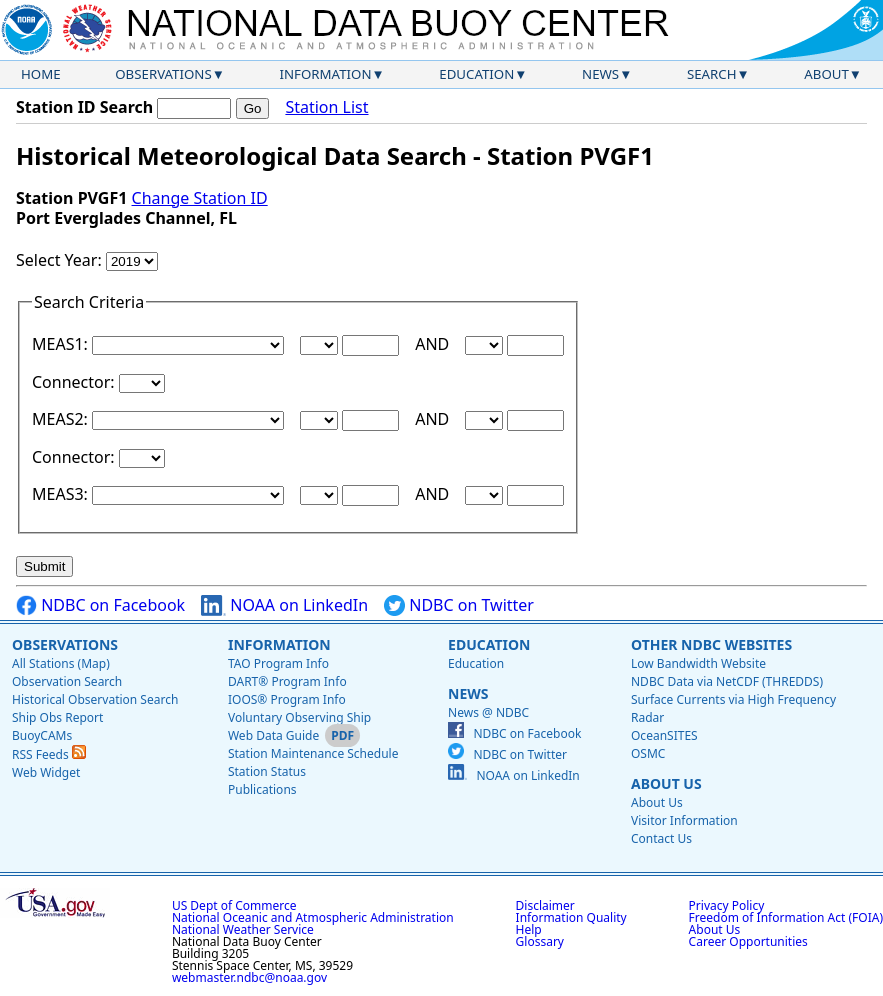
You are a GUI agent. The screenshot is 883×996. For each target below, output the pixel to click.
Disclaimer (545, 905)
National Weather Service (243, 929)
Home (41, 74)
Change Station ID (200, 198)
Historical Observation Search (95, 699)
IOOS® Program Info (287, 699)
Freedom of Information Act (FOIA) (786, 917)
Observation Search (67, 681)
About (826, 74)
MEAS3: (62, 494)
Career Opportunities (748, 941)
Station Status (267, 771)
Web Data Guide (273, 735)
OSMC (648, 753)
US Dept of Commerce (234, 905)
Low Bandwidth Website (698, 663)
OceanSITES (664, 735)
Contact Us (661, 838)
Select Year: (61, 260)
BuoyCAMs (42, 735)
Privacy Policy (727, 905)
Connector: (75, 382)
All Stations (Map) (61, 663)
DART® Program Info (287, 681)
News (600, 74)
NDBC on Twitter (459, 605)
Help (529, 929)
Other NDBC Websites (711, 644)
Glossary (540, 941)
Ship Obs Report (57, 717)
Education (476, 74)
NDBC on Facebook (100, 605)
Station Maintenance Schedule (313, 753)
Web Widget (46, 772)
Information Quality (571, 917)
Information (326, 74)
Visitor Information (684, 820)
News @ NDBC (488, 712)
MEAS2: (62, 419)
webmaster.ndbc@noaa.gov (249, 977)
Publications (262, 789)
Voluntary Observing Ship (299, 717)
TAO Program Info (278, 663)
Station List (326, 107)
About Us (666, 783)
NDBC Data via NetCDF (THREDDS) (727, 681)
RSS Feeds (49, 754)
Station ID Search (84, 107)
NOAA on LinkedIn (284, 605)
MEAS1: (62, 344)
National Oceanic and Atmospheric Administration (313, 917)
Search (712, 74)
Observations (163, 74)
